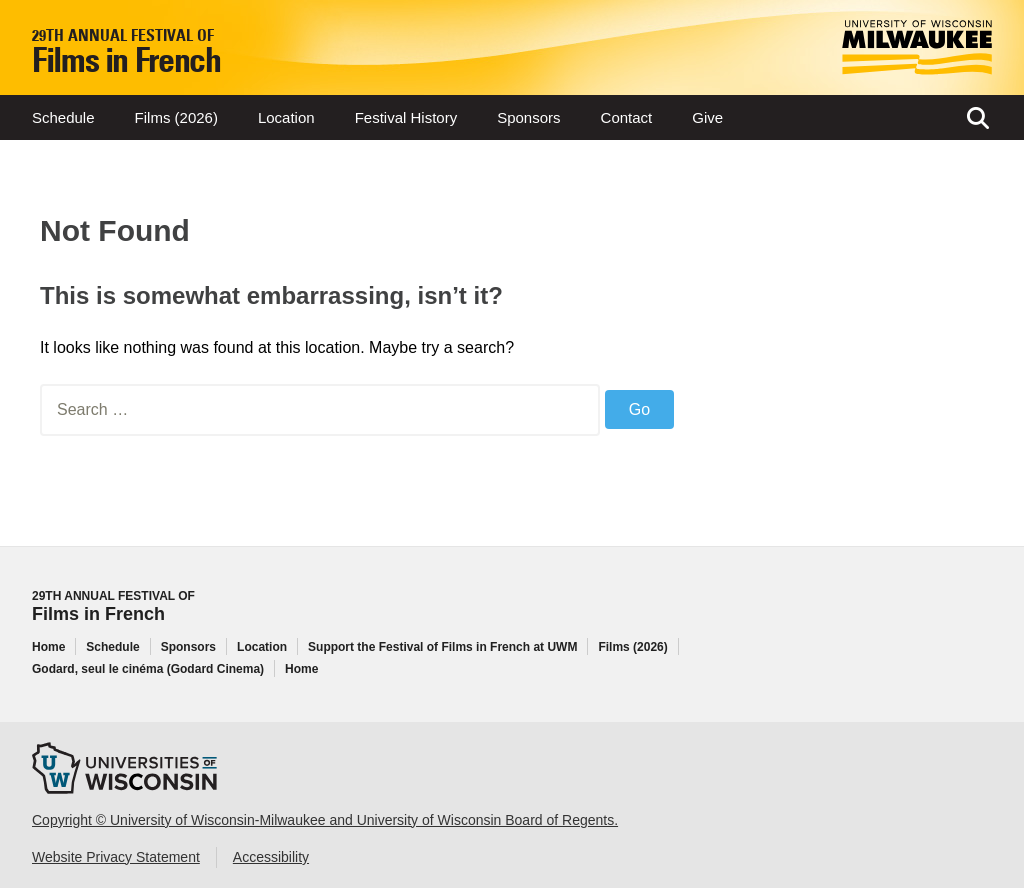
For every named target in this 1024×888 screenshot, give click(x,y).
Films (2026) (176, 117)
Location (286, 117)
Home (48, 647)
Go (639, 409)
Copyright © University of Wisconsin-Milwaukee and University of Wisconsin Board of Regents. (325, 820)
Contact (627, 117)
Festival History (406, 117)
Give (707, 117)
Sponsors (528, 117)
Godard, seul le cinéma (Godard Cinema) (148, 669)
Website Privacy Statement (116, 857)
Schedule (63, 117)
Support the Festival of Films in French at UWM (442, 647)
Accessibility (271, 857)
